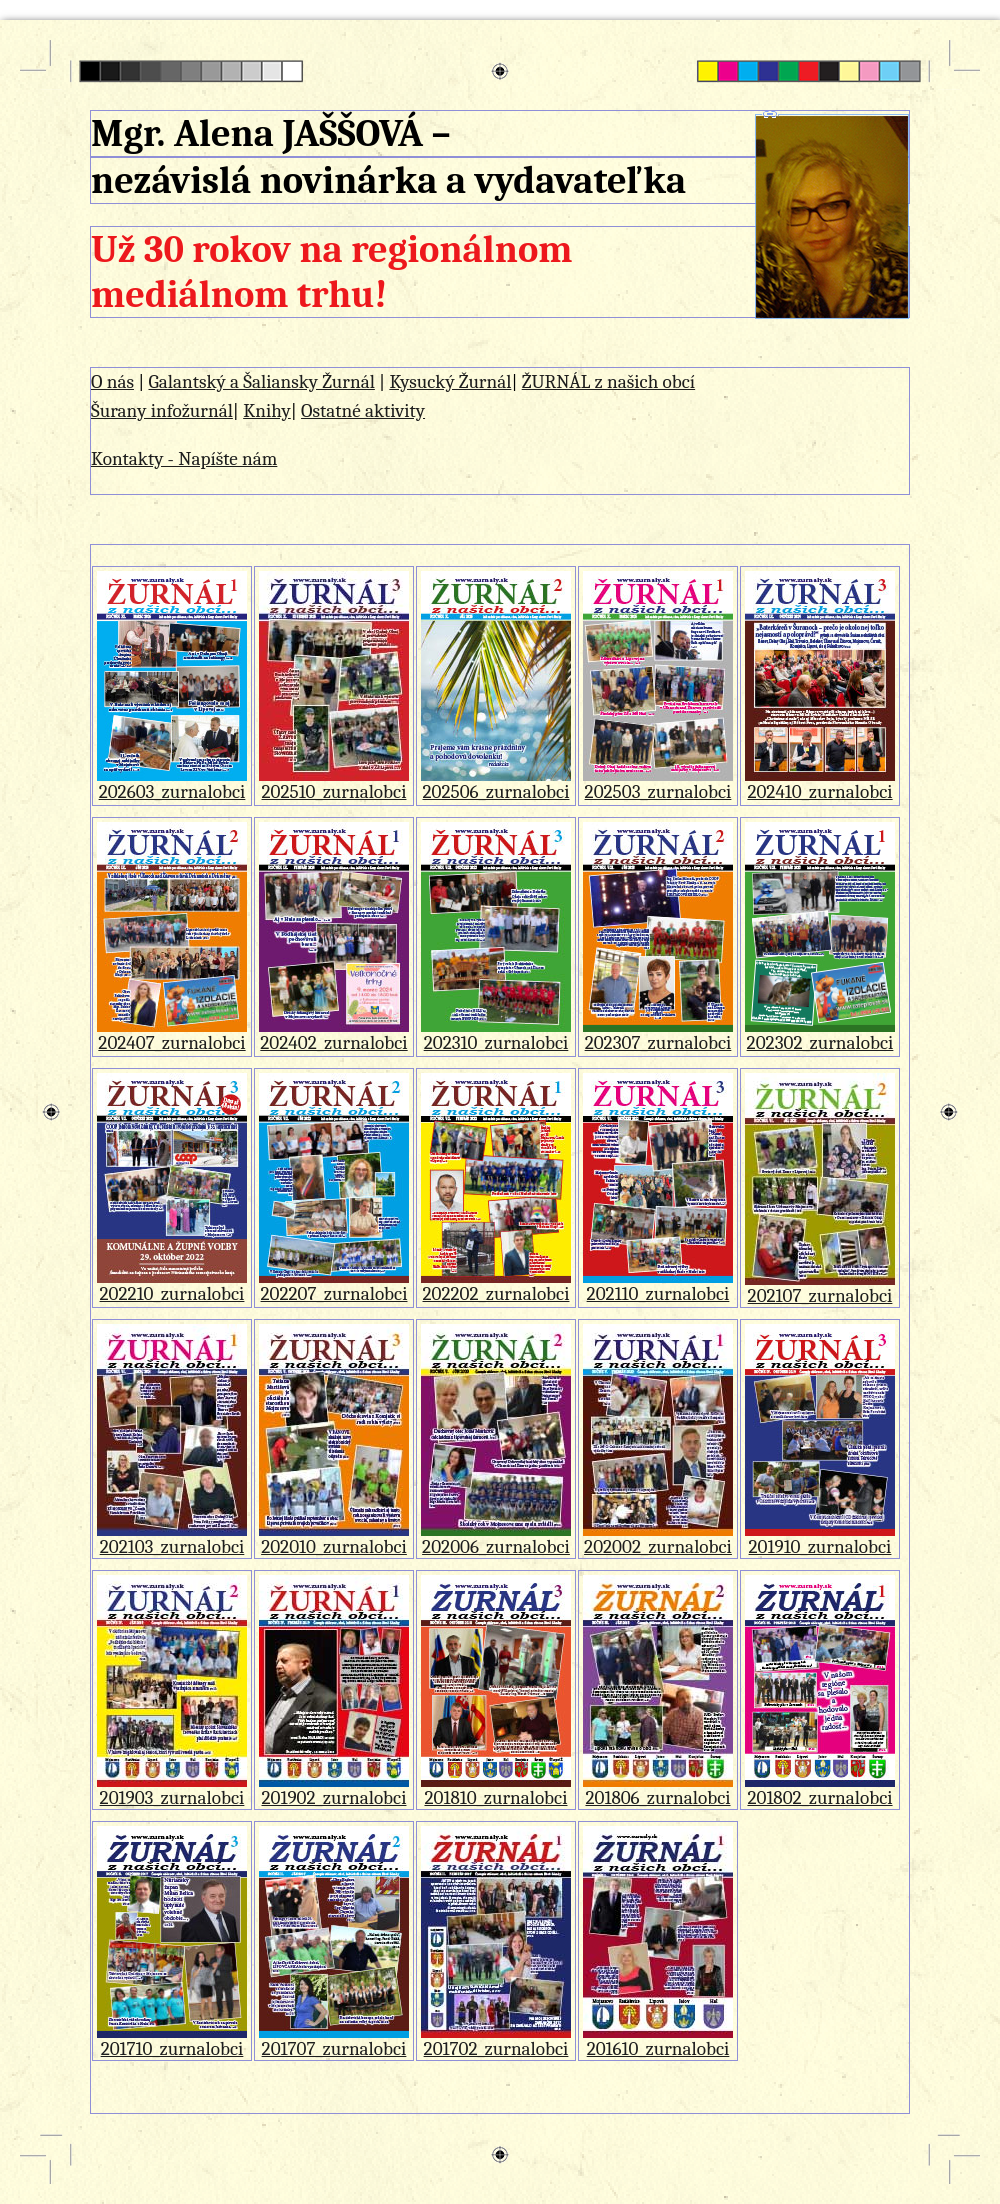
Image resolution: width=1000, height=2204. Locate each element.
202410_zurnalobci (820, 783)
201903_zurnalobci (172, 1789)
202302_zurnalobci (820, 1034)
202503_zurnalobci (658, 783)
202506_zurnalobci (496, 783)
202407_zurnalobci (172, 1034)
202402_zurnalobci (334, 1034)
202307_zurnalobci (658, 1034)
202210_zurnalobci (172, 1285)
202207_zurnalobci (334, 1285)
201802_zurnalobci (820, 1789)
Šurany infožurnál (162, 411)
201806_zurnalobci (658, 1789)
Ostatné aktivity (363, 411)
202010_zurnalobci (334, 1538)
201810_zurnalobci (496, 1789)
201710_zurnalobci (172, 2040)
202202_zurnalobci (496, 1285)
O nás (112, 382)
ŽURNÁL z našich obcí (608, 382)
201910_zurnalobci (820, 1538)
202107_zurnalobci (820, 1287)
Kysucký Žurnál (450, 382)
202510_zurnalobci (334, 783)
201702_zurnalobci (496, 2040)
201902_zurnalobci (334, 1789)
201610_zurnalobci (658, 2040)
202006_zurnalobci (496, 1538)
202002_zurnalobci (658, 1538)
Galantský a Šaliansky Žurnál (261, 382)
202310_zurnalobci (496, 1034)
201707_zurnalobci (334, 2040)
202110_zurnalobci (658, 1285)
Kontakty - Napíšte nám (184, 459)
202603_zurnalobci (172, 783)
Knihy (267, 411)
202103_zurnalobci (172, 1538)
